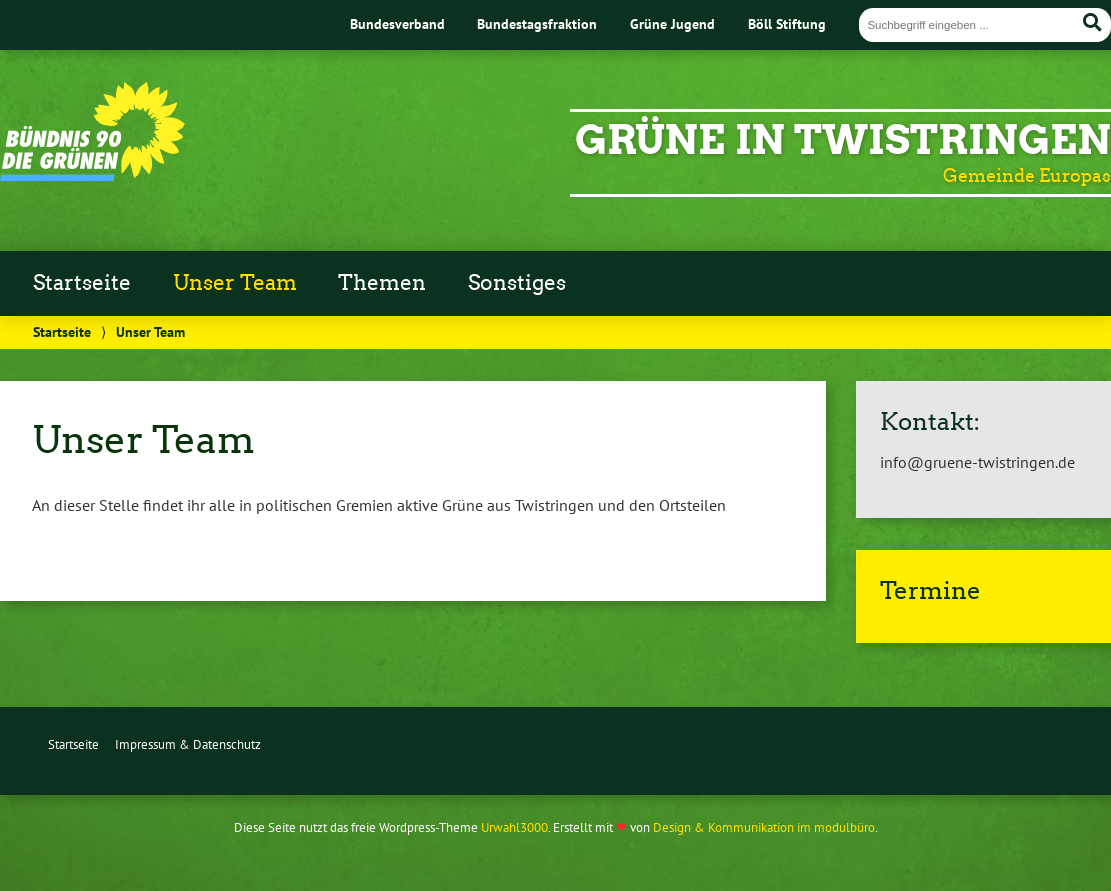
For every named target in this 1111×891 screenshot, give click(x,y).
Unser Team (235, 283)
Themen (382, 283)
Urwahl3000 (514, 827)
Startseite (82, 283)
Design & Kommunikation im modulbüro (764, 827)
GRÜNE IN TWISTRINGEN (843, 140)
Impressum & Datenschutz (188, 744)
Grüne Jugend (672, 23)
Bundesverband (397, 23)
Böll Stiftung (787, 23)
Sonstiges (517, 283)
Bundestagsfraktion (537, 23)
